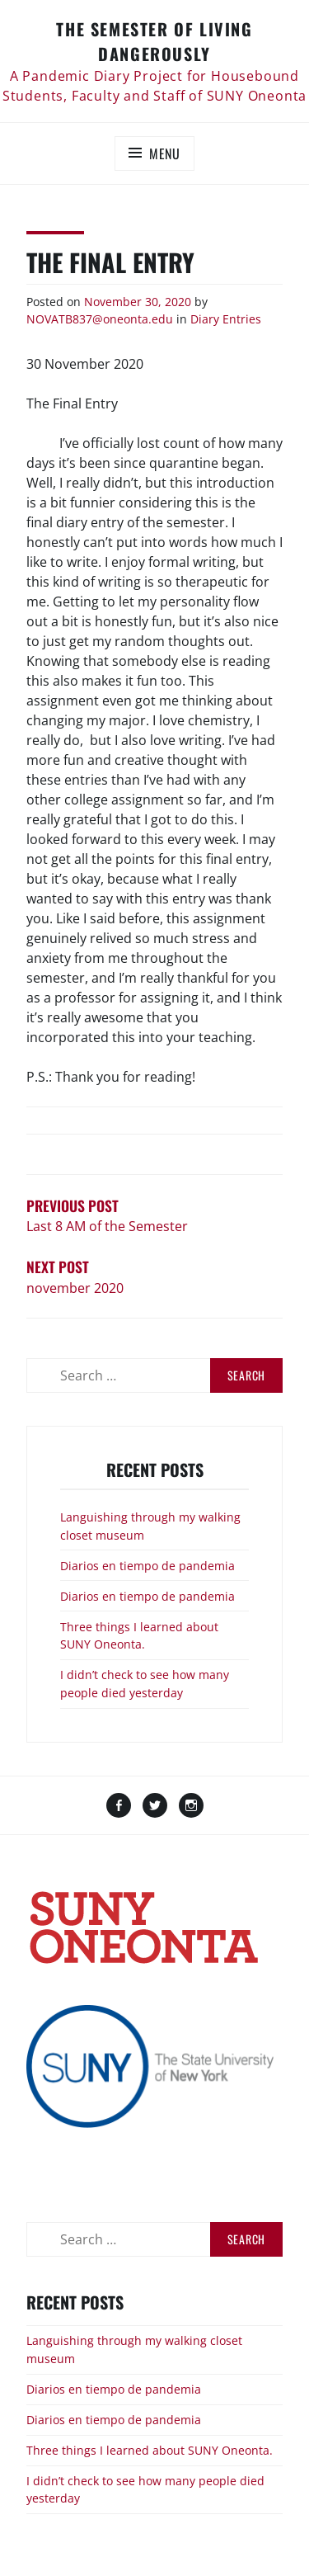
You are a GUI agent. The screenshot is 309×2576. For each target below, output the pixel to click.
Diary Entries (225, 319)
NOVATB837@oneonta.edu (99, 319)
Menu (164, 153)
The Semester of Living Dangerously (154, 41)
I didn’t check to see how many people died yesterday (144, 1684)
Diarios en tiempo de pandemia (147, 1565)
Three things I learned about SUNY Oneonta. (139, 1636)
